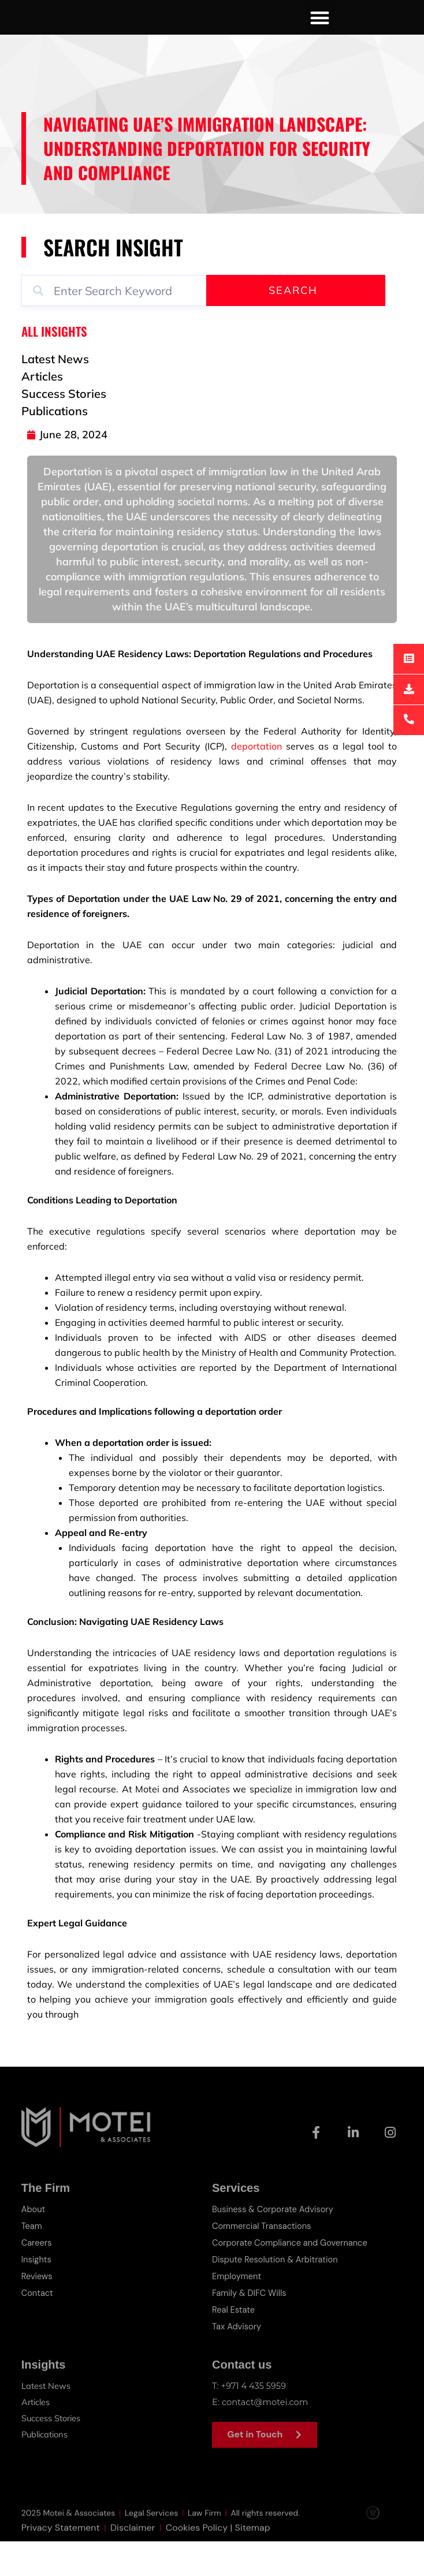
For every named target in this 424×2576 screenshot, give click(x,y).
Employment (237, 2312)
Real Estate (234, 2345)
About (33, 2248)
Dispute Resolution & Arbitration (276, 2296)
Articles (36, 2435)
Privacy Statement (60, 2570)
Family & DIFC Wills (250, 2329)
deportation (256, 785)
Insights (37, 2296)
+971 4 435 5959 (254, 2419)
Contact (37, 2329)
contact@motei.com (266, 2435)
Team (32, 2264)
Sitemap (252, 2570)
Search (293, 328)
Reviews (37, 2312)
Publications (46, 2468)
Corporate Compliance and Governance (292, 2280)
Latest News (45, 2419)
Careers (37, 2280)
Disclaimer (132, 2570)
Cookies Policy (197, 2570)
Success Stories (51, 2452)
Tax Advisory (237, 2361)
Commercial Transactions (263, 2264)
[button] (320, 36)
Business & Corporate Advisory (274, 2248)
